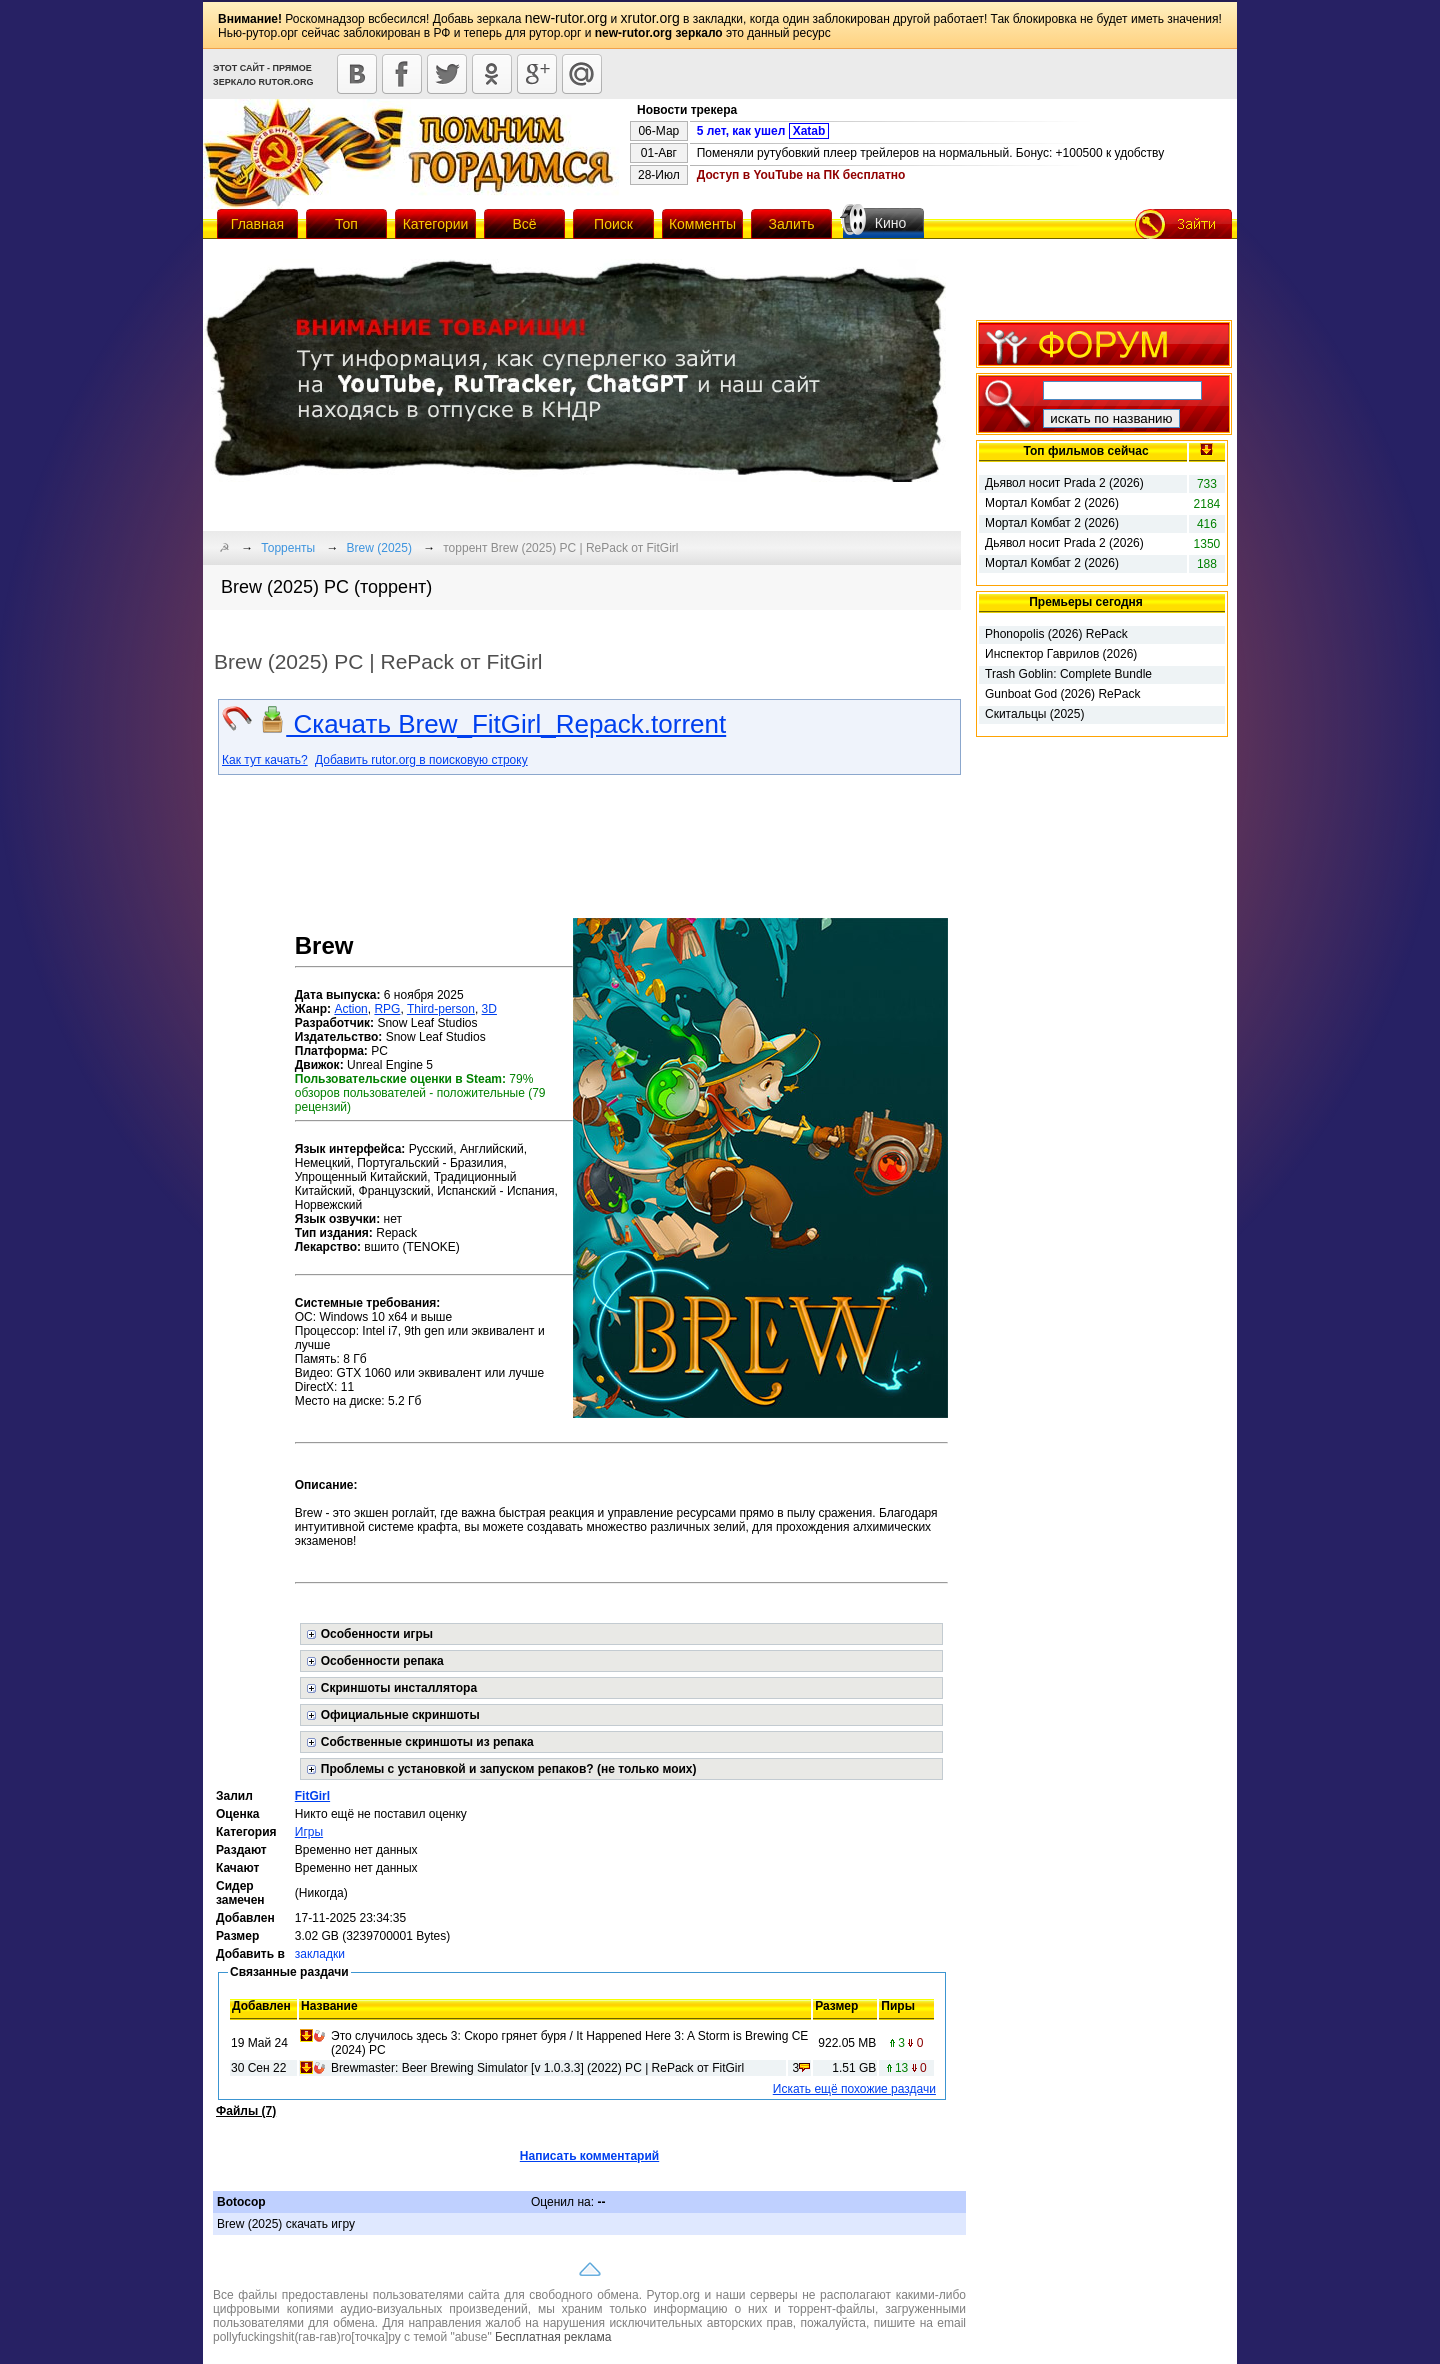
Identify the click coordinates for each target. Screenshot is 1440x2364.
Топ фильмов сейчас (1085, 451)
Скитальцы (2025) (1034, 714)
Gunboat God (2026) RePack (1062, 694)
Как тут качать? (265, 760)
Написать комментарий (589, 2156)
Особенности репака (382, 1661)
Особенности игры (377, 1634)
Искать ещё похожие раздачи (854, 2089)
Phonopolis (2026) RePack (1056, 634)
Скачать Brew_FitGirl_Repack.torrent (492, 724)
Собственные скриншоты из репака (427, 1742)
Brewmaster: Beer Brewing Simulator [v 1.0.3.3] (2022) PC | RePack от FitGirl (537, 2068)
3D (489, 1009)
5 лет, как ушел (763, 131)
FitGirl (312, 1796)
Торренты (288, 548)
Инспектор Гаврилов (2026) (1061, 654)
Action (350, 1009)
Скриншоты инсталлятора (399, 1688)
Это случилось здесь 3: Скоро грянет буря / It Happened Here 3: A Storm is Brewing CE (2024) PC (569, 2043)
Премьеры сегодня (1086, 602)
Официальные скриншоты (400, 1715)
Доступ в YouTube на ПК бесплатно (801, 175)
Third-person (441, 1009)
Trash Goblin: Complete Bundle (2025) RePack (1068, 675)
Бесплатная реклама (553, 2337)
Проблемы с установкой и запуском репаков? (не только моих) (509, 1769)
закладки (320, 1954)
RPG (387, 1009)
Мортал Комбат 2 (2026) (1052, 503)
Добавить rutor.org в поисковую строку (421, 760)
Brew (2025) (379, 548)
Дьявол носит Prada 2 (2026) (1064, 483)
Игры (309, 1832)
